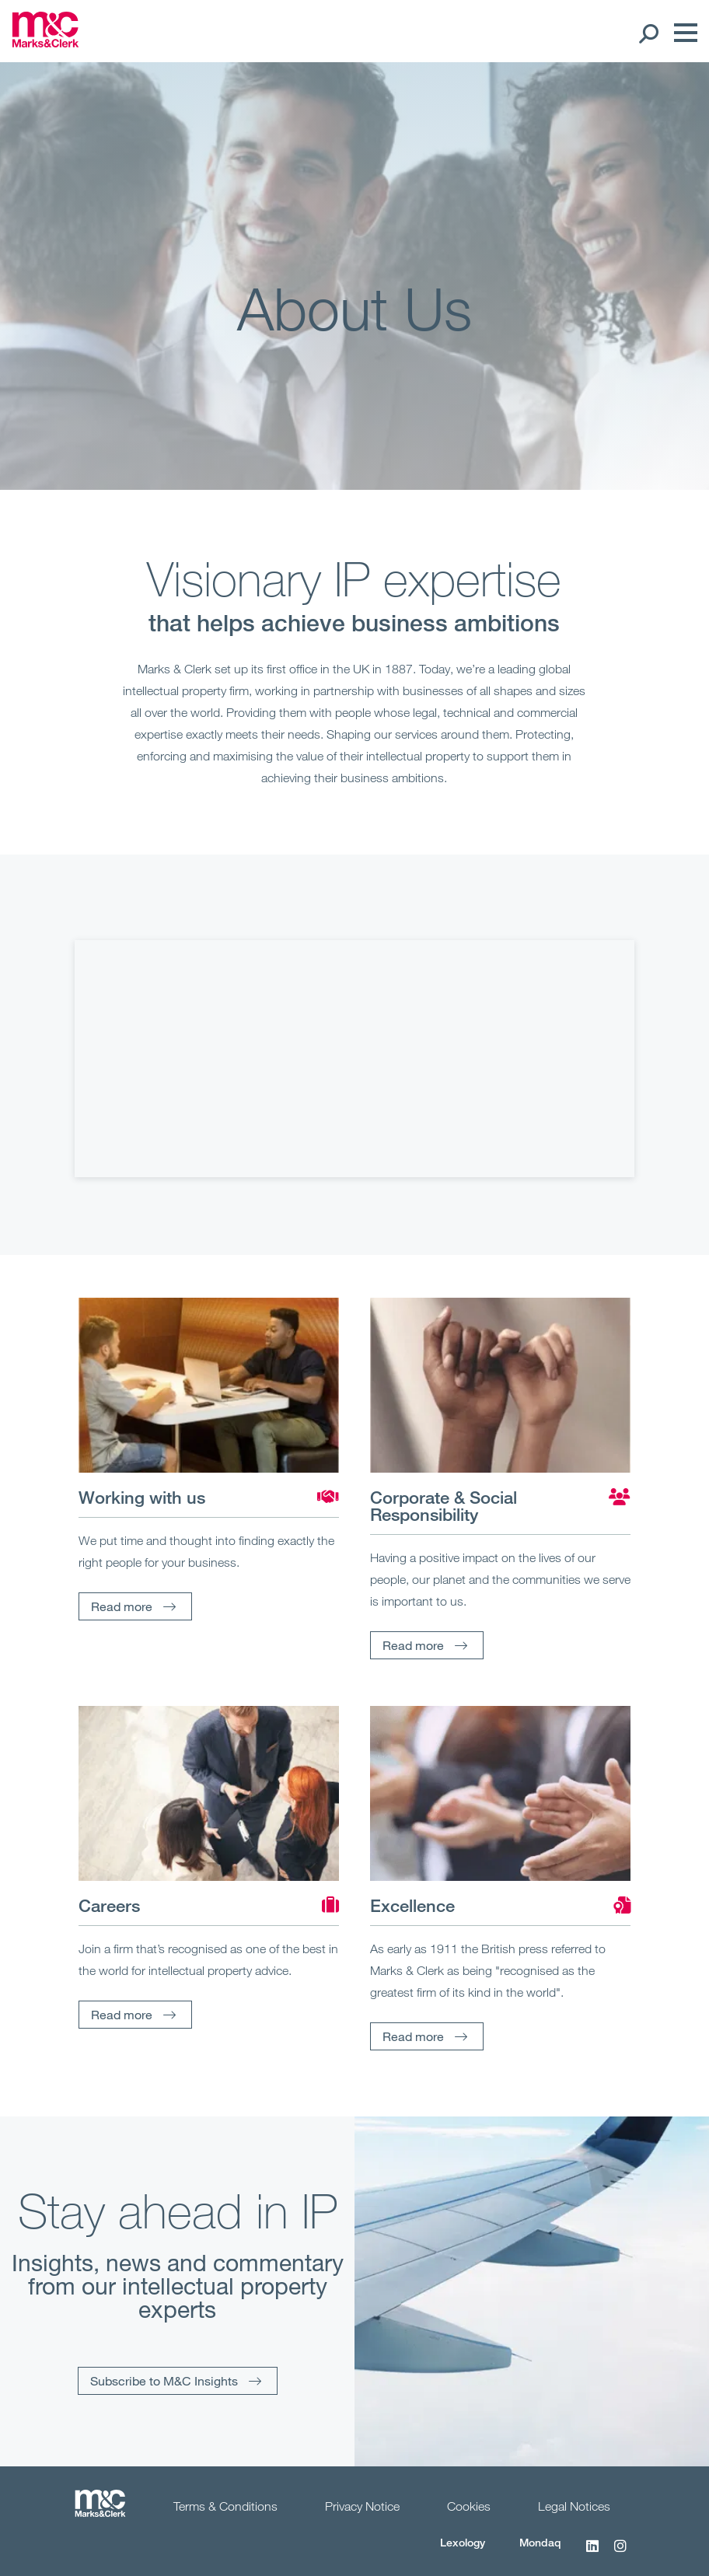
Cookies (469, 2506)
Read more (121, 1606)
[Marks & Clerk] (45, 43)
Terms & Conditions (225, 2506)
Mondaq (540, 2542)
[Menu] (681, 33)
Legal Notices (574, 2506)
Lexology (462, 2542)
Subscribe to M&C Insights (164, 2380)
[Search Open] (648, 33)
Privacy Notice (362, 2506)
